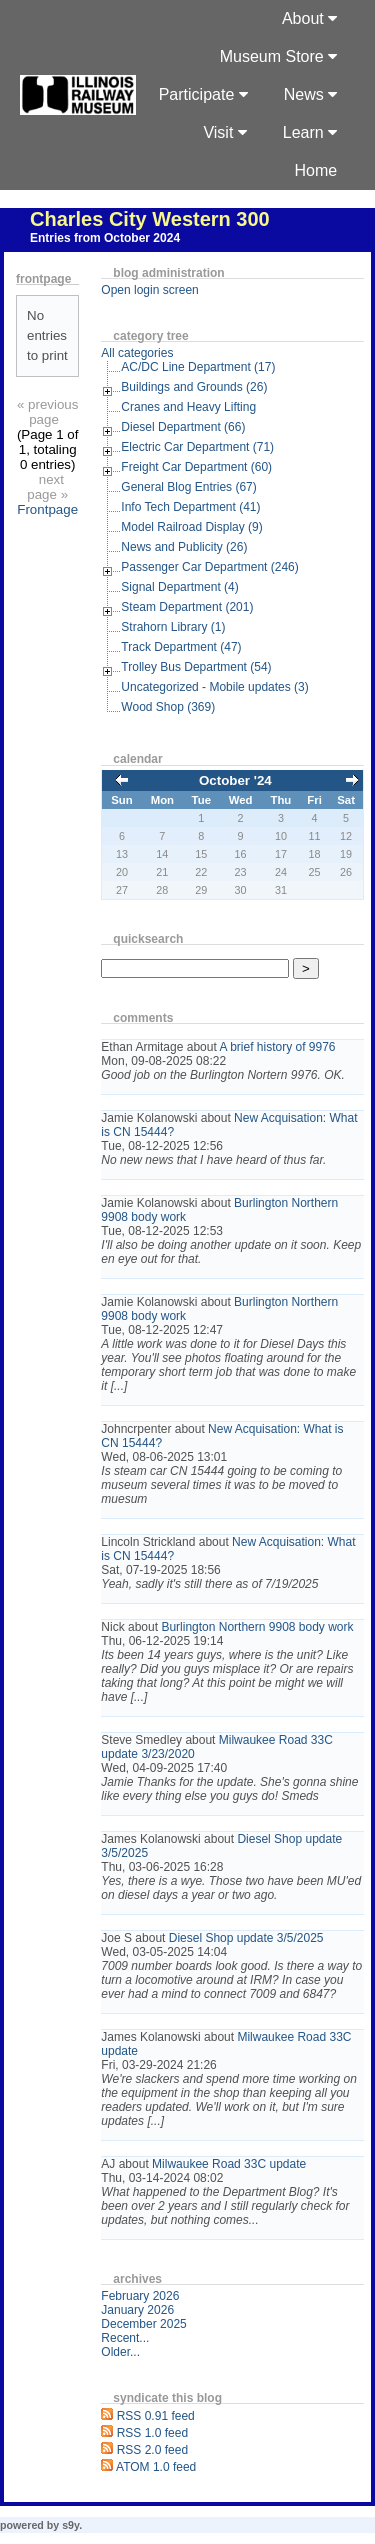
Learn (310, 132)
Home (316, 170)
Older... (120, 2352)
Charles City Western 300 (150, 219)
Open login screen (149, 290)
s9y (70, 2525)
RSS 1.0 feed (152, 2433)
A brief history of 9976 (277, 1047)
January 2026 (137, 2310)
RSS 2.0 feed (152, 2450)
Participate (203, 94)
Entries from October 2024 (105, 238)
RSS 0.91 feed (156, 2416)
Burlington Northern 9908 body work (257, 1627)
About (309, 18)
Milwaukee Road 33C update (229, 2164)
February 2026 (140, 2296)
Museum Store (278, 56)
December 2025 (143, 2324)
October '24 (235, 780)
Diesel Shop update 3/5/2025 (246, 1938)
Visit (224, 132)
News (310, 94)
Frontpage (47, 509)
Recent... (125, 2338)
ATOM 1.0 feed (156, 2467)
